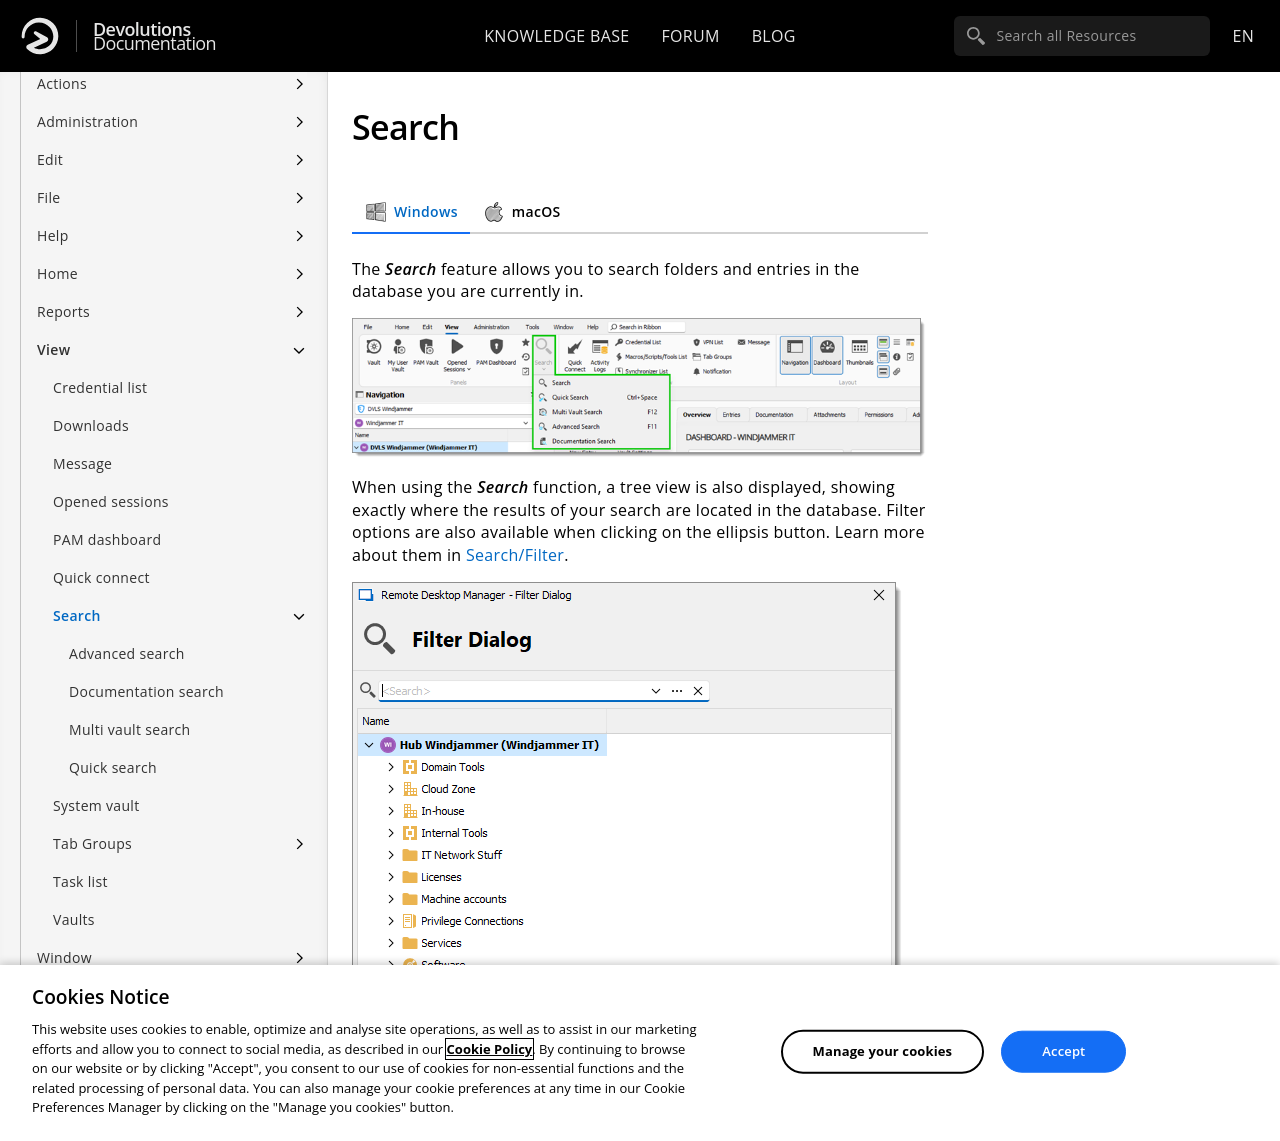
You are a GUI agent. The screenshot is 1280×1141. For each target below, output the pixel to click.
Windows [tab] (411, 212)
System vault (96, 785)
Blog (774, 36)
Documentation (154, 36)
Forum (690, 36)
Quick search (113, 747)
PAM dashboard (107, 519)
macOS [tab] (521, 212)
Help (53, 215)
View (53, 329)
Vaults (74, 899)
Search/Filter (515, 555)
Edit (50, 139)
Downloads (91, 405)
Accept (1063, 1051)
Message (82, 443)
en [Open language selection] (1243, 36)
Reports (63, 291)
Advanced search (127, 633)
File (48, 177)
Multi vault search (129, 709)
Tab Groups (92, 823)
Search (77, 595)
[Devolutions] (40, 36)
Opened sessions (111, 481)
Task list (80, 861)
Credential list (100, 367)
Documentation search (146, 671)
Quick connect (101, 557)
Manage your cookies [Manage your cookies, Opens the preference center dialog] (883, 1051)
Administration (87, 101)
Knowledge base (556, 36)
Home (57, 253)
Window (64, 937)
